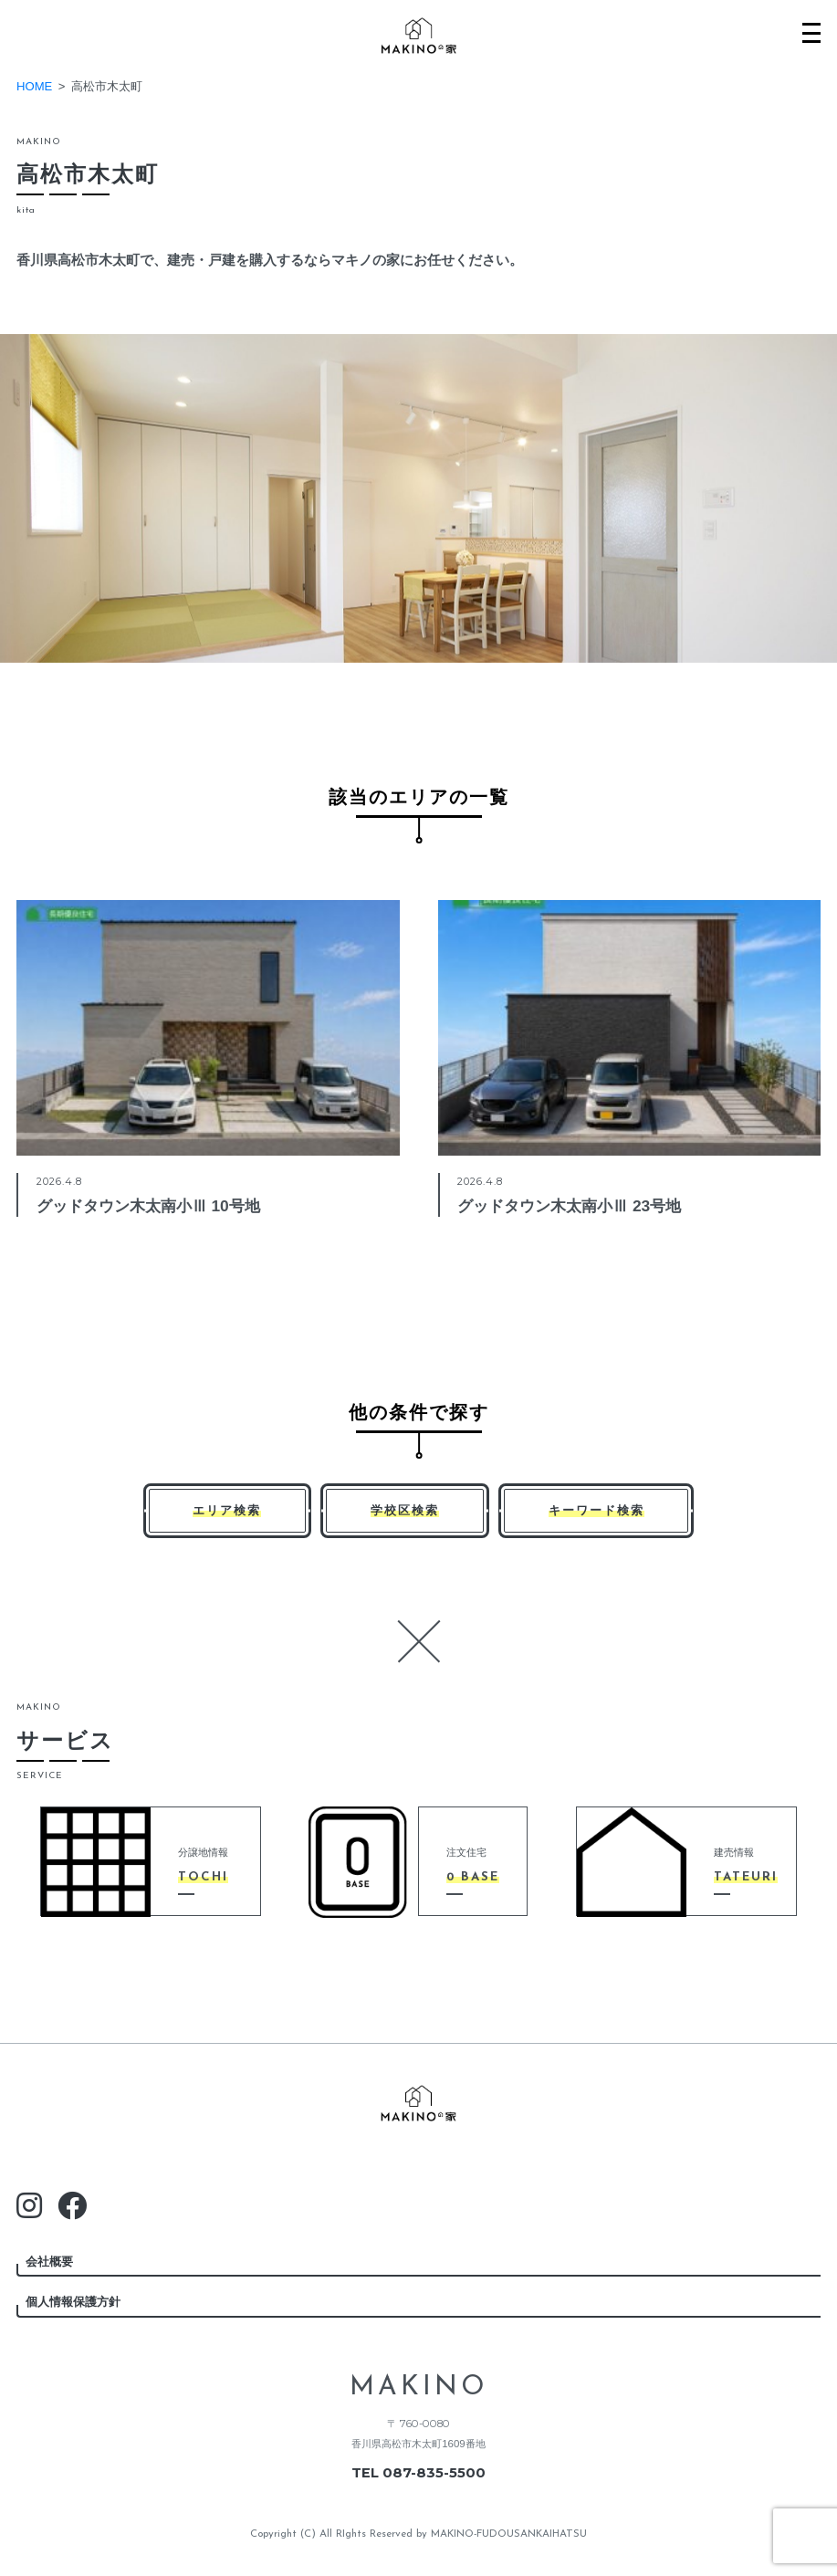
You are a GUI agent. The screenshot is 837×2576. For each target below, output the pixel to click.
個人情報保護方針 (73, 2302)
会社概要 (49, 2261)
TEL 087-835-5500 (418, 2473)
